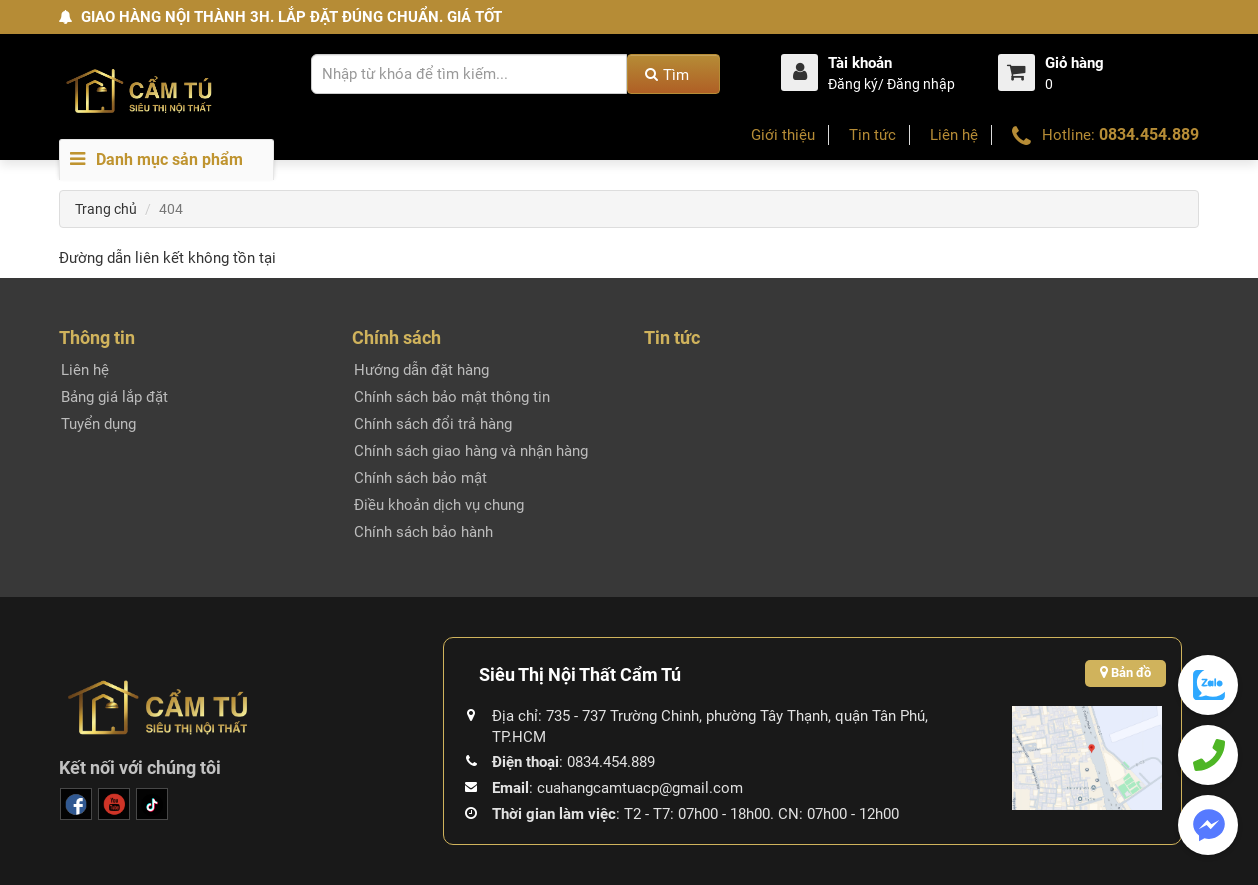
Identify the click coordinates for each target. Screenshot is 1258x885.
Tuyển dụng (98, 424)
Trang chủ (106, 209)
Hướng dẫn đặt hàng (421, 370)
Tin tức (872, 135)
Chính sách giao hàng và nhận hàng (471, 451)
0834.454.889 (1149, 134)
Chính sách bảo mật (420, 478)
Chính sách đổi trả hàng (433, 424)
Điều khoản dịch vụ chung (439, 505)
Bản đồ (1125, 672)
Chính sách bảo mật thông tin (452, 397)
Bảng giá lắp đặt (114, 397)
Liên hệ (954, 135)
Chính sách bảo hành (423, 532)
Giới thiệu (783, 135)
